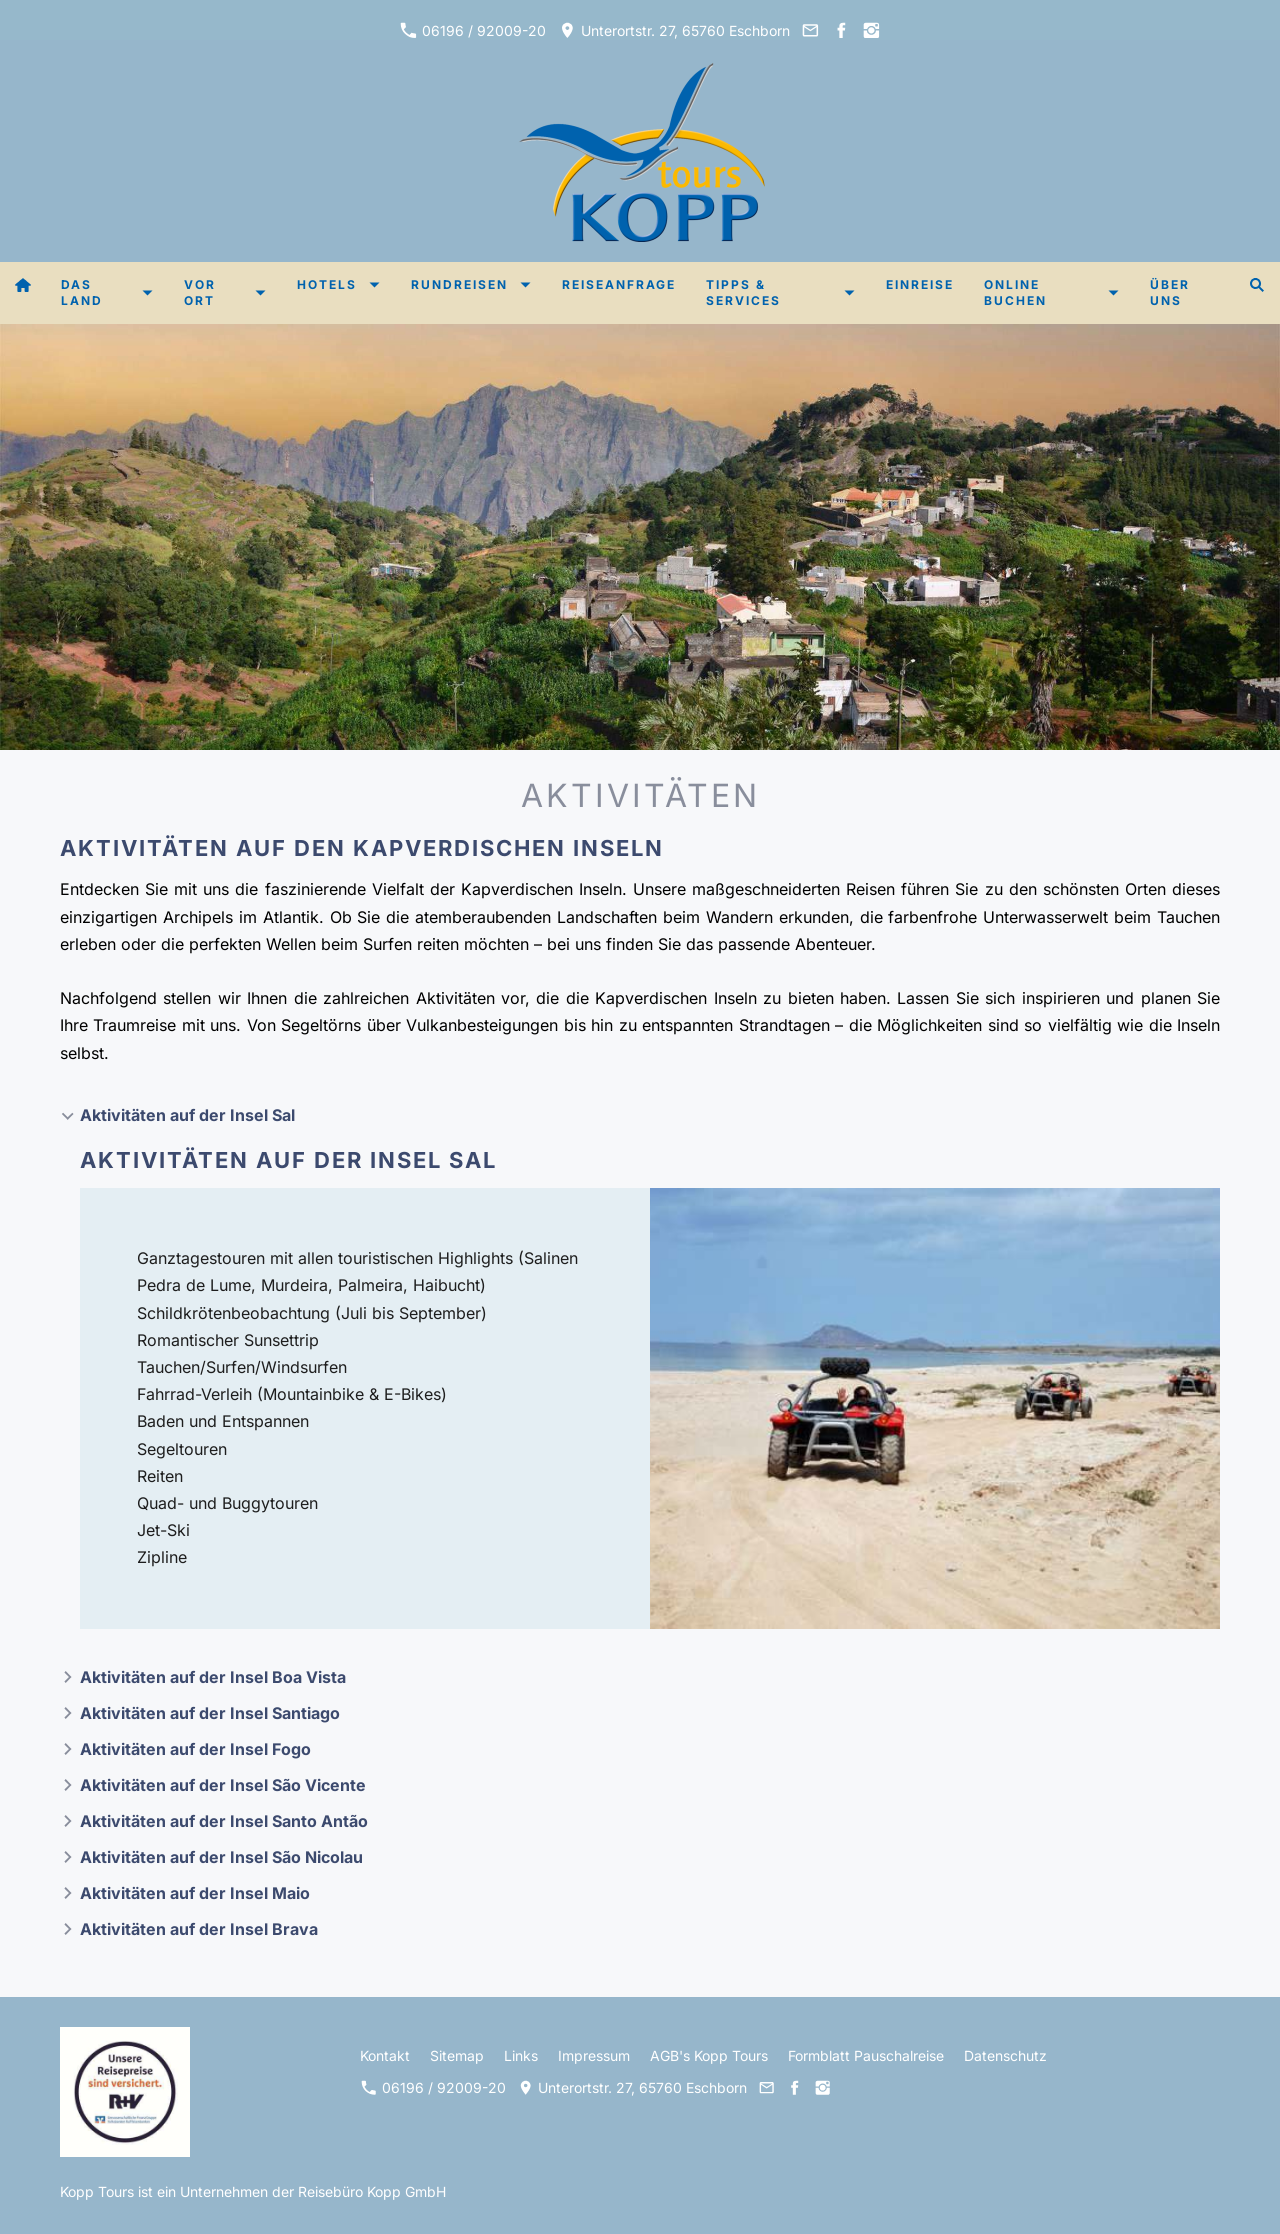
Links (521, 2055)
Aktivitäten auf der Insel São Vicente (223, 1785)
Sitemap (457, 2055)
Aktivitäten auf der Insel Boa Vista (213, 1677)
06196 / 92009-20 (473, 30)
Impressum (594, 2055)
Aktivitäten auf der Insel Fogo (195, 1749)
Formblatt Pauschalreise (866, 2055)
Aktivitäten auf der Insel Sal (187, 1115)
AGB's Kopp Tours (709, 2055)
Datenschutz (1005, 2055)
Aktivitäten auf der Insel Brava (199, 1929)
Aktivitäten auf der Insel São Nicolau (221, 1857)
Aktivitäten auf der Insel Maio (195, 1893)
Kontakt (385, 2055)
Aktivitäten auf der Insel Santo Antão (224, 1821)
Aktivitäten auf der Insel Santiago (210, 1713)
